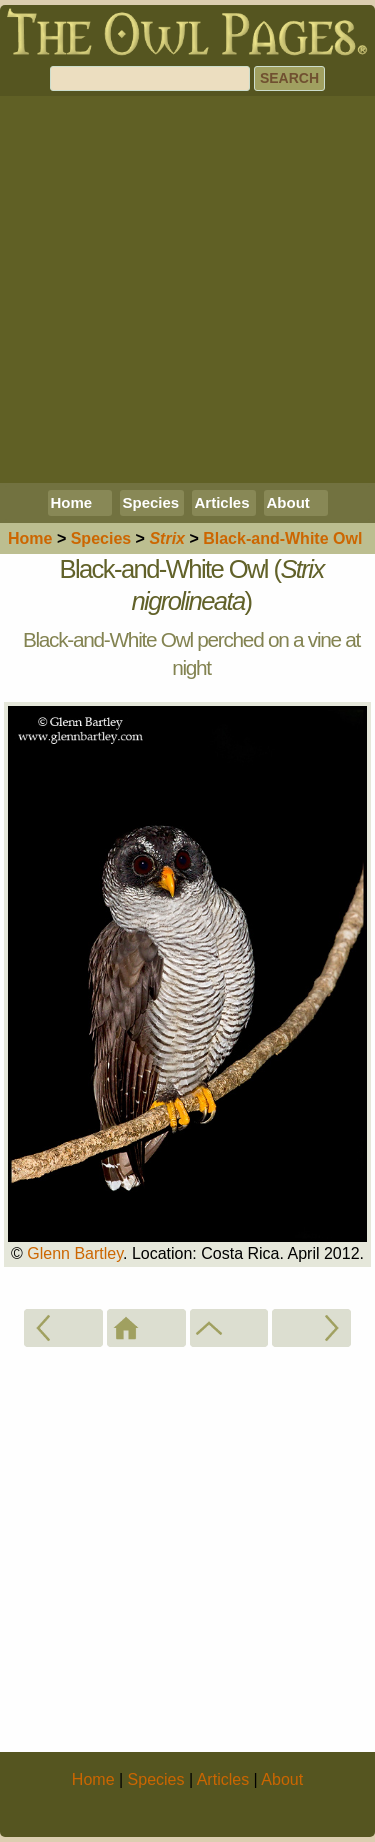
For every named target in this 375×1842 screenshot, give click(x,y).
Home (72, 502)
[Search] (150, 78)
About (288, 502)
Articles (222, 502)
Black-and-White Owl (282, 538)
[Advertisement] (187, 289)
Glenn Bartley (75, 1253)
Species (151, 502)
